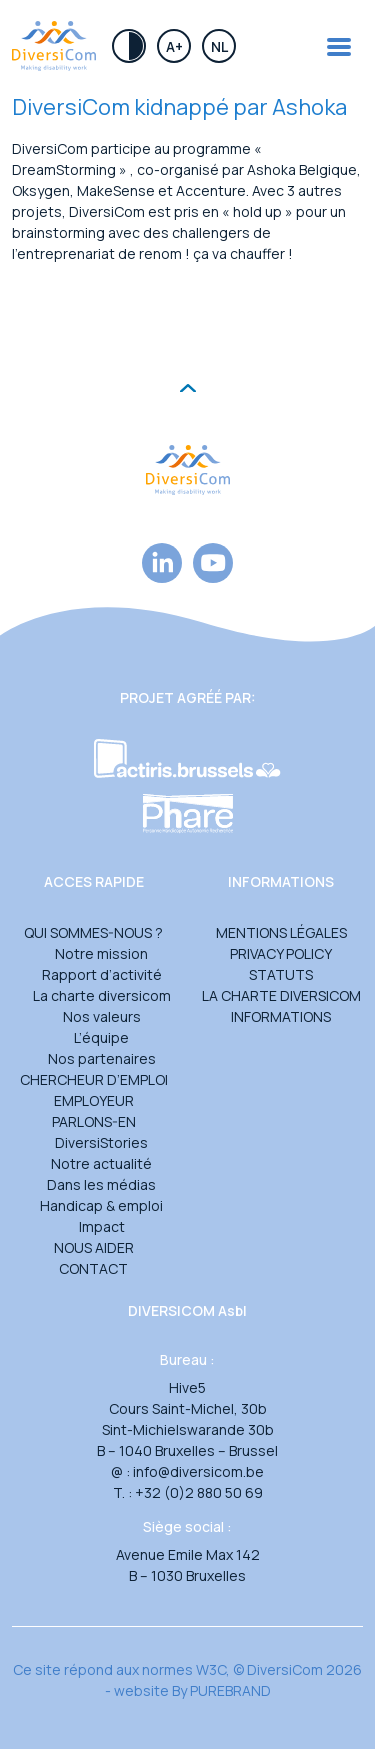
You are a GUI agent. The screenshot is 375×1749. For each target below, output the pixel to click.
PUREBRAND (230, 1690)
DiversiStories (101, 1142)
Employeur (94, 1100)
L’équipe (101, 1037)
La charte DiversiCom (281, 995)
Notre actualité (101, 1163)
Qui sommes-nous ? (93, 932)
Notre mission (101, 953)
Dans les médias (101, 1184)
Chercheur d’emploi (94, 1079)
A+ (174, 46)
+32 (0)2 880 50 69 (199, 1492)
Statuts (281, 974)
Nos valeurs (102, 1016)
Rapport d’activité (102, 974)
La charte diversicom (102, 995)
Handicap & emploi (101, 1205)
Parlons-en (94, 1121)
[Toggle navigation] (339, 46)
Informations (281, 1016)
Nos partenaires (102, 1058)
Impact (102, 1226)
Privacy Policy (281, 953)
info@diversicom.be (198, 1471)
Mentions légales (281, 932)
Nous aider (94, 1247)
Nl (219, 46)
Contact (93, 1268)
